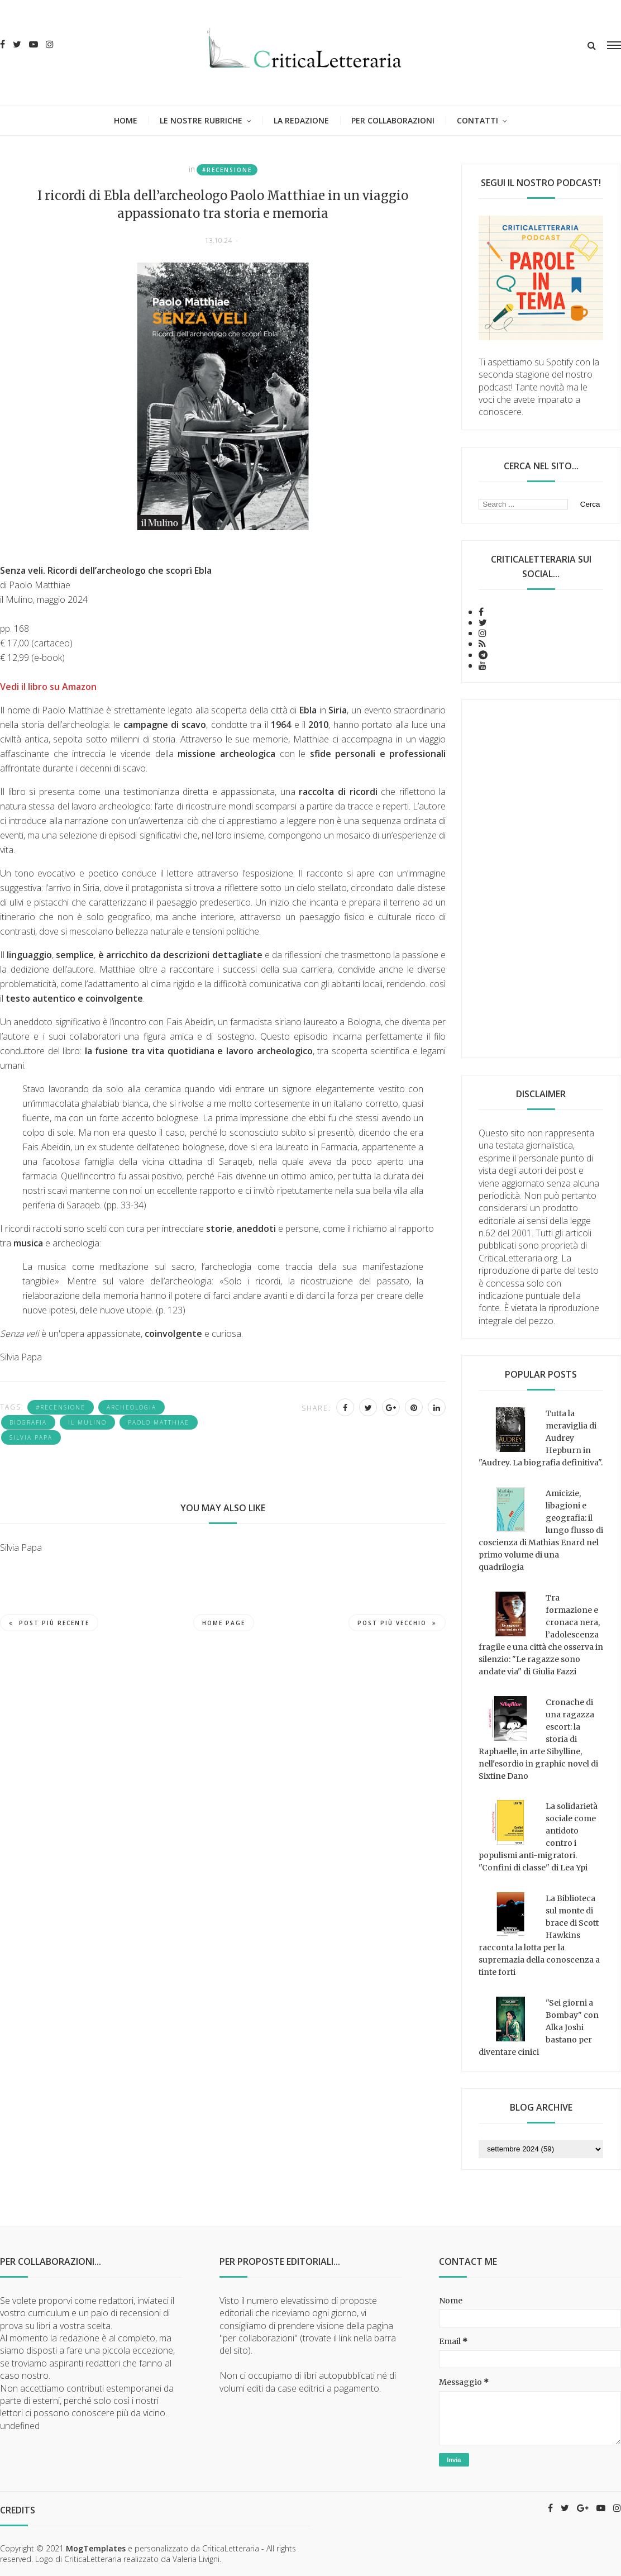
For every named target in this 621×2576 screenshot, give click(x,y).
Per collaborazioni (392, 120)
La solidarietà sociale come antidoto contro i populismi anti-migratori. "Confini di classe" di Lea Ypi (538, 1837)
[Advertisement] (541, 878)
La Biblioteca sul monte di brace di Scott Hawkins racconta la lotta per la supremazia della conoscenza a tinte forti (539, 1935)
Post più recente (49, 1623)
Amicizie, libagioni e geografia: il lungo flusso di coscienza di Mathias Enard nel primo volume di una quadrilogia (541, 1530)
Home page (223, 1623)
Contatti (477, 120)
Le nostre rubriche (201, 120)
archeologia (131, 1407)
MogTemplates (96, 2548)
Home (125, 120)
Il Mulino (87, 1422)
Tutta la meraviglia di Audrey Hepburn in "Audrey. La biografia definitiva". (541, 1438)
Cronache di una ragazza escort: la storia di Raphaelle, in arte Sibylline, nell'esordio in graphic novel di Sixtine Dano (538, 1739)
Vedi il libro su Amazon (48, 686)
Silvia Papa (30, 1437)
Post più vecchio (397, 1623)
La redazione (301, 120)
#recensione (227, 170)
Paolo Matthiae (158, 1422)
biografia (28, 1422)
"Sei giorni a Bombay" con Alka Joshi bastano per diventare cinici (539, 2027)
